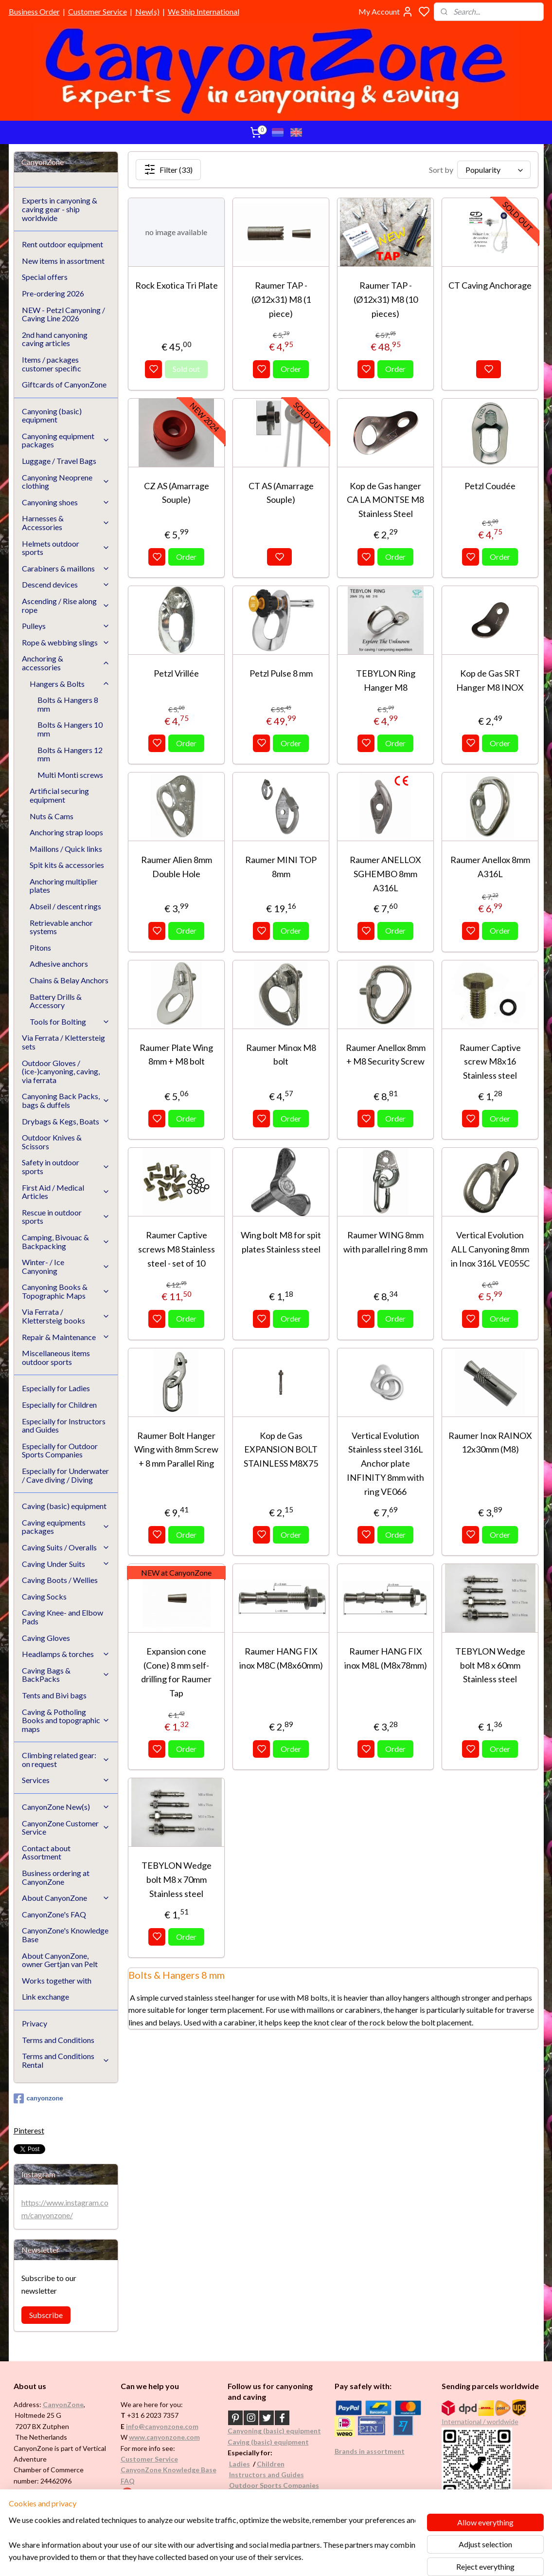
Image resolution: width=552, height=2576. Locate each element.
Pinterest (29, 2130)
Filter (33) (168, 169)
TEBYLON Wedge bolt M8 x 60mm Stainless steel (490, 1665)
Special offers (45, 276)
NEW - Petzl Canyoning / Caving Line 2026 (63, 314)
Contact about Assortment (46, 1852)
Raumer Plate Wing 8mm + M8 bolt (176, 1054)
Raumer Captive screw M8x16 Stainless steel (490, 1061)
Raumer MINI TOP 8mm (281, 866)
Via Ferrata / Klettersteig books (66, 1316)
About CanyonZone (66, 1897)
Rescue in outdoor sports (66, 1217)
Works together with (56, 1980)
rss (323, 2558)
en (281, 2464)
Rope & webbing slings (66, 642)
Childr (267, 2464)
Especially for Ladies (56, 1388)
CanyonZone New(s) (66, 1806)
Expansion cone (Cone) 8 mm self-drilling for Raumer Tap (176, 1672)
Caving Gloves (46, 1637)
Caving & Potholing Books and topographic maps (66, 1720)
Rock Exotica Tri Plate (176, 285)
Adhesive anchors (59, 963)
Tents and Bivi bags (54, 1695)
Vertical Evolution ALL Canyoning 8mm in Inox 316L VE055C (490, 1249)
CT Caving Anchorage (490, 285)
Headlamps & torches (66, 1653)
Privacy (34, 2023)
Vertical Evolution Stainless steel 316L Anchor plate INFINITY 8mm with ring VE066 (385, 1463)
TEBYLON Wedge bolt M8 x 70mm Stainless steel (177, 1879)
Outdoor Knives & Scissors (52, 1142)
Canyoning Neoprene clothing (66, 482)
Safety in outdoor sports (66, 1167)
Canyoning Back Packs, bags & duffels (66, 1100)
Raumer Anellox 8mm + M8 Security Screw (386, 1054)
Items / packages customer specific (51, 364)
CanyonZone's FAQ (54, 1914)
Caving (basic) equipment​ (268, 2442)
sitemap (305, 2558)
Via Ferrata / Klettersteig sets (63, 1042)
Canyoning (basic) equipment (52, 415)
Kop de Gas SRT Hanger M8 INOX (490, 680)
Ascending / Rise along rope (66, 605)
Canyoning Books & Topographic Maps (66, 1291)
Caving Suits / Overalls (66, 1547)
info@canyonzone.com (162, 2426)
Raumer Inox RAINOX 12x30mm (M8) (490, 1442)
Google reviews (159, 2491)
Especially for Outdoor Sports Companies (60, 1450)
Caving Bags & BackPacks (66, 1675)
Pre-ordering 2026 (53, 293)
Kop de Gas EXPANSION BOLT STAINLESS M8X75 (281, 1449)
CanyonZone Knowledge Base (168, 2470)
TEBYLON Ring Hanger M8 (385, 680)
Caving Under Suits (66, 1563)
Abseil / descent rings (65, 906)
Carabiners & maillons (66, 568)
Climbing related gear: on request (66, 1759)
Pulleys (66, 625)
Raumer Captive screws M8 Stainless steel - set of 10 (176, 1249)
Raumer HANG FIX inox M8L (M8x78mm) (385, 1658)
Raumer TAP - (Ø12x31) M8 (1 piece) (281, 299)
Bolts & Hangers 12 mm (70, 754)
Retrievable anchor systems (61, 927)
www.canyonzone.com (164, 2437)
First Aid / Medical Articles (66, 1192)
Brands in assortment (370, 2451)
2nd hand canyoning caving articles (55, 339)
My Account (385, 12)
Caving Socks (44, 1596)
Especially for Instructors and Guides (64, 1426)
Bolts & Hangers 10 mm (70, 729)
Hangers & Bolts (70, 683)
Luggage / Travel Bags (59, 460)
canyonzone (38, 2098)
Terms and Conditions (58, 2039)
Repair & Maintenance (66, 1337)
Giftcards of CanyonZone (64, 384)
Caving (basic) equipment (64, 1505)
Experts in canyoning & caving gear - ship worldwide (59, 209)
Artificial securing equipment (59, 795)
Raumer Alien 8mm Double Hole (176, 866)
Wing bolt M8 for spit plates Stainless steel (281, 1242)
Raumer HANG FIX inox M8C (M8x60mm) (281, 1658)
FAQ (128, 2481)
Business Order (34, 11)
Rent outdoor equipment (62, 244)
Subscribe (46, 2314)
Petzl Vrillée (176, 673)
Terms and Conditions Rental (66, 2060)
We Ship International (203, 11)
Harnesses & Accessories (66, 523)
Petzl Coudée (490, 485)
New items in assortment (63, 260)
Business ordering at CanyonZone (55, 1877)
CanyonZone (63, 2404)
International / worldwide (480, 2421)
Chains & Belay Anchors (69, 980)
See (90, 2503)
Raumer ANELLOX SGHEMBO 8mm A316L (385, 873)
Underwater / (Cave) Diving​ (273, 2496)
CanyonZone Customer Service (66, 1828)
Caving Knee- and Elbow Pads (62, 1617)
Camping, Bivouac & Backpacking (66, 1242)
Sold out (186, 368)
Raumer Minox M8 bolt (281, 1054)
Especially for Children (59, 1404)
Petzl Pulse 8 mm (281, 673)
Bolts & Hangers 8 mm (67, 704)
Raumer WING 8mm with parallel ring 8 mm (385, 1242)
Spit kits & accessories (67, 864)
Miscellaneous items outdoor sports (56, 1357)
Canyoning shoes (66, 502)
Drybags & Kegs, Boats (66, 1121)
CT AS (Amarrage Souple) (281, 492)
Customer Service (97, 11)
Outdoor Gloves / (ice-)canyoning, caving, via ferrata (61, 1071)
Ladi (236, 2464)
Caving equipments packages (66, 1527)
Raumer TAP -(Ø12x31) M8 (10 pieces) (386, 299)
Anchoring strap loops (66, 832)
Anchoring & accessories (66, 663)
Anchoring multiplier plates (64, 886)
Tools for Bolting (70, 1021)
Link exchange (45, 1996)
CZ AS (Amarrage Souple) (176, 492)
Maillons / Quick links (66, 848)
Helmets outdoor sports (66, 548)
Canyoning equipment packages (66, 440)
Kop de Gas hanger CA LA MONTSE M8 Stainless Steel (385, 499)
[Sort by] (494, 169)
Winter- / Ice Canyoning (66, 1266)
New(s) (147, 11)
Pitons (40, 947)
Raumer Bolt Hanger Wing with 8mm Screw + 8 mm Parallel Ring (176, 1449)
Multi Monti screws (70, 774)
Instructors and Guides (266, 2474)
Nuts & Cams (51, 816)
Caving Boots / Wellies (60, 1579)
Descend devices (66, 584)
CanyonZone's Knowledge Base (65, 1935)
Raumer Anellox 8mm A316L (490, 866)
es (246, 2464)
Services (66, 1780)
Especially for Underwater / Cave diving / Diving (65, 1475)
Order (291, 368)
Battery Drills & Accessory (56, 1001)
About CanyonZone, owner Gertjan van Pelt (60, 1960)
